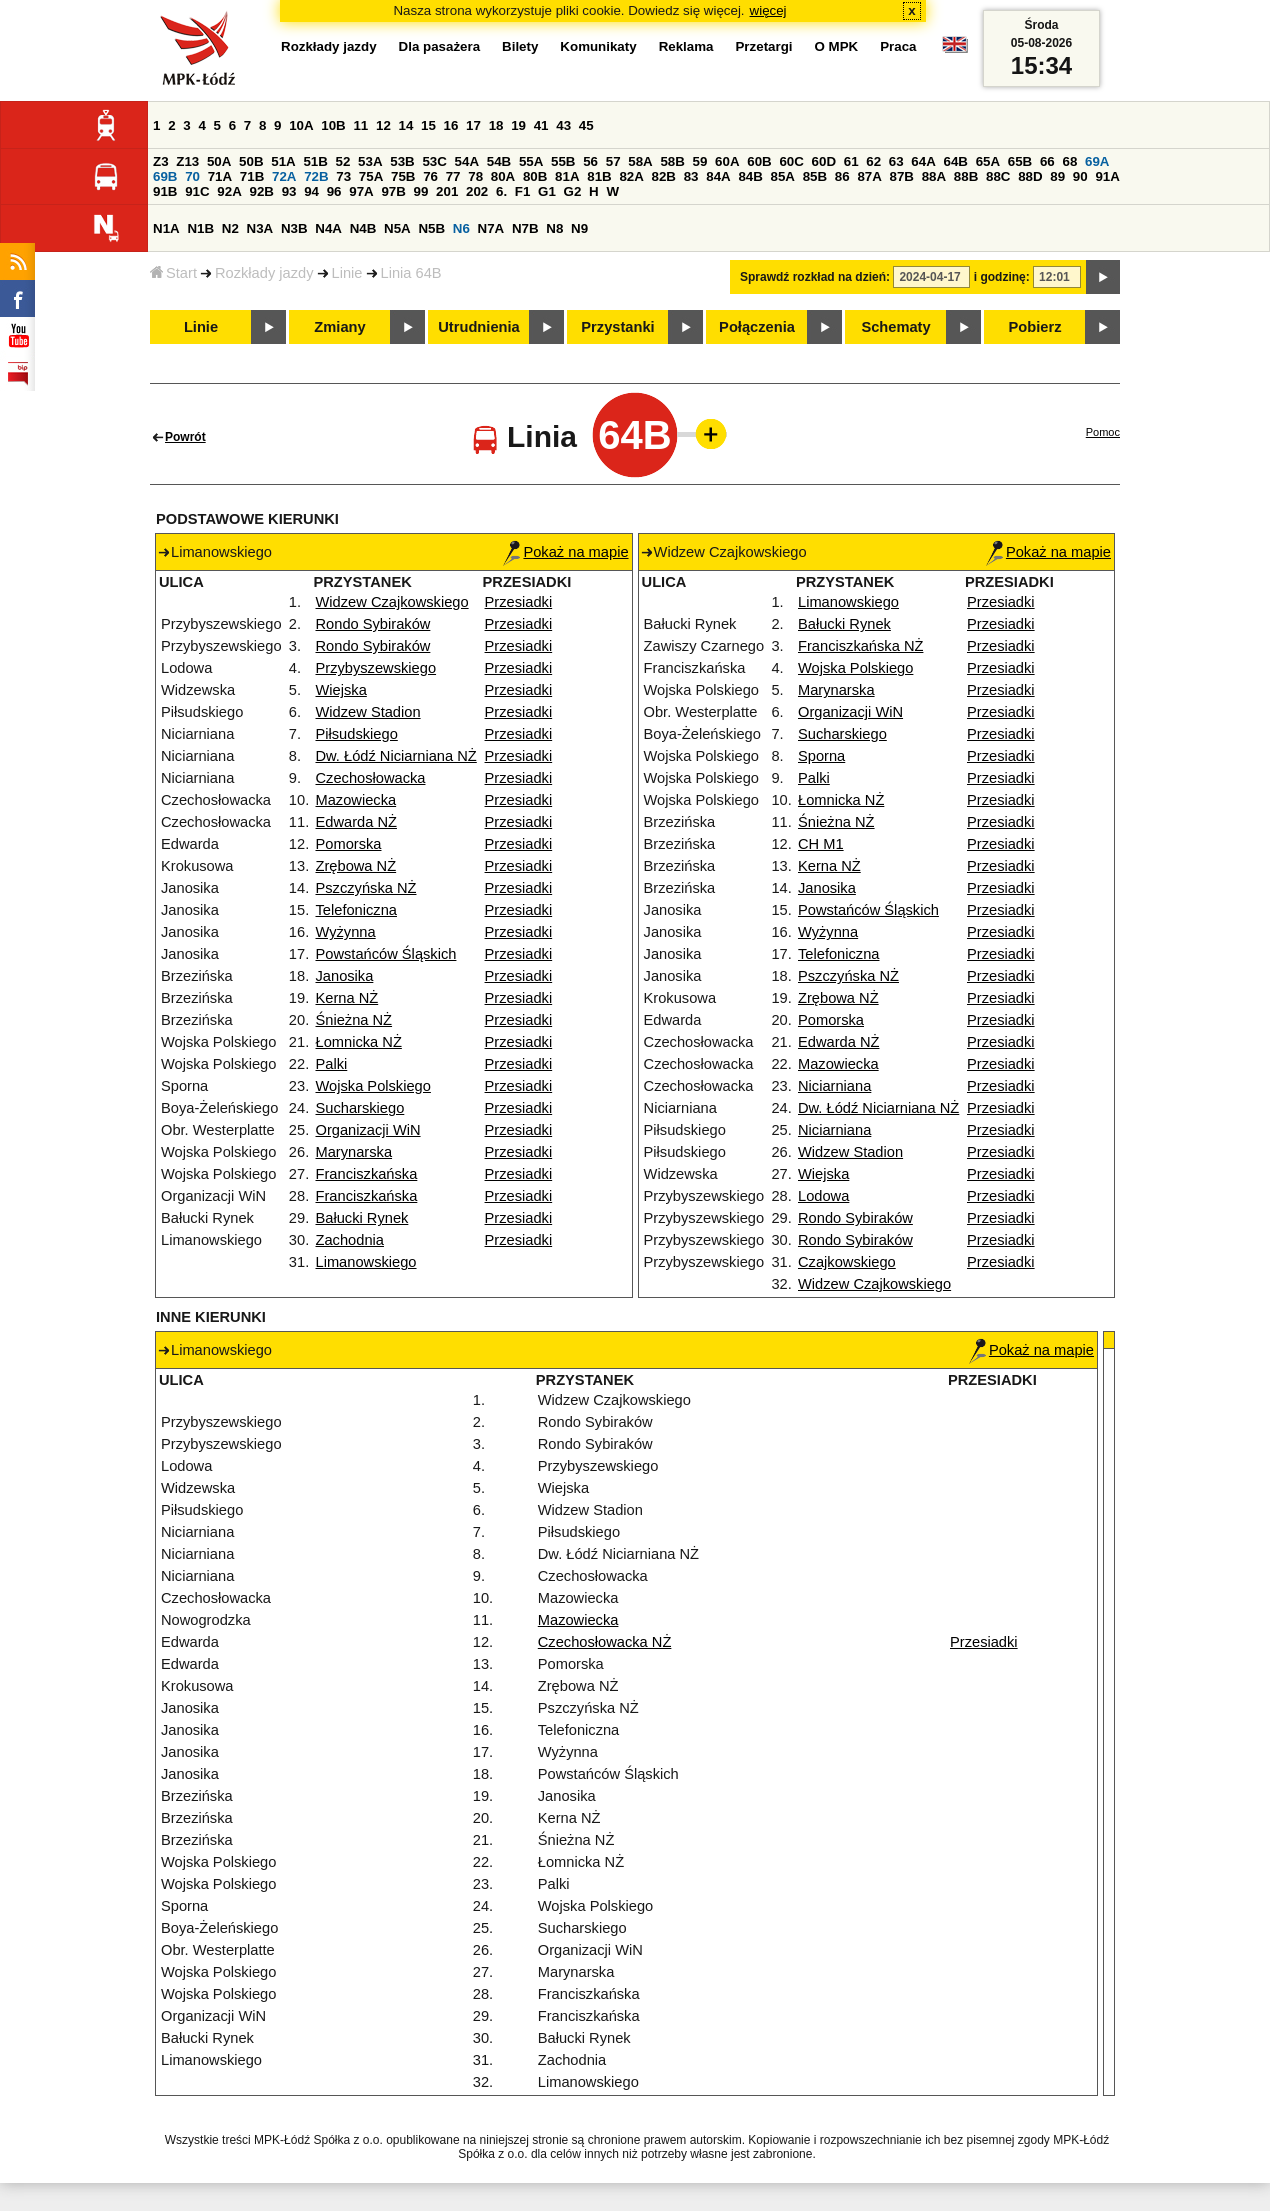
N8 (554, 228)
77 (453, 176)
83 (691, 176)
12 (383, 125)
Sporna (821, 756)
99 (421, 191)
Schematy (895, 327)
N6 (461, 228)
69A (1097, 161)
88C (998, 176)
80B (535, 176)
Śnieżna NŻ (354, 1020)
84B (750, 176)
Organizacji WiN (368, 1130)
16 (451, 125)
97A (361, 191)
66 (1047, 161)
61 (851, 161)
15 (428, 125)
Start (173, 273)
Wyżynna (346, 932)
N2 (230, 228)
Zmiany (339, 327)
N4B (363, 228)
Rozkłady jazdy (264, 273)
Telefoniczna (356, 910)
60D (824, 161)
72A (284, 176)
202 (477, 191)
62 (873, 161)
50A (219, 161)
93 (289, 191)
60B (759, 161)
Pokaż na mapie (565, 552)
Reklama (686, 46)
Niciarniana (834, 1086)
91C (197, 191)
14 (406, 125)
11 (360, 125)
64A (923, 161)
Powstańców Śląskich (386, 954)
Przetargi (763, 46)
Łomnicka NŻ (359, 1042)
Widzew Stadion (368, 712)
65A (988, 161)
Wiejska (341, 690)
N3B (294, 228)
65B (1020, 161)
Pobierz (1035, 327)
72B (316, 176)
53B (402, 161)
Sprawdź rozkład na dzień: (815, 277)
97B (393, 191)
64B (955, 161)
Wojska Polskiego (373, 1086)
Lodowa (823, 1196)
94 (311, 191)
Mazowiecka (356, 800)
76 (430, 176)
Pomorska (349, 844)
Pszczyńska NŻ (366, 888)
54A (467, 161)
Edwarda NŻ (356, 822)
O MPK (837, 46)
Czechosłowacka (371, 778)
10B (333, 125)
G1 (547, 191)
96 (334, 191)
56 (590, 161)
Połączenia (757, 327)
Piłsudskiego (357, 734)
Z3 (161, 161)
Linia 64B (411, 273)
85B (815, 176)
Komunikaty (598, 46)
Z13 (187, 161)
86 (842, 176)
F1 (523, 191)
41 (541, 125)
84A (718, 176)
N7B (525, 228)
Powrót (185, 437)
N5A (397, 228)
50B (251, 161)
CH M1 (821, 844)
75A (371, 176)
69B (165, 176)
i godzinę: (1002, 277)
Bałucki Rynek (362, 1218)
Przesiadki (519, 602)
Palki (332, 1064)
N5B (431, 228)
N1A (166, 228)
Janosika (345, 976)
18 (496, 125)
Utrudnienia (478, 327)
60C (791, 161)
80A (503, 176)
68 (1069, 161)
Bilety (520, 46)
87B (902, 176)
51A (283, 161)
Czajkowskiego (847, 1262)
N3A (260, 228)
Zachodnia (350, 1240)
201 (447, 191)
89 (1057, 176)
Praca (898, 46)
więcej (768, 10)
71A (220, 176)
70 (192, 176)
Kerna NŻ (347, 998)
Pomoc (1103, 432)
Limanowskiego (366, 1262)
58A (640, 161)
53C (434, 161)
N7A (491, 228)
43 (563, 125)
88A (934, 176)
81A (567, 176)
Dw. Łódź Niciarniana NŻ (396, 756)
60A (727, 161)
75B (403, 176)
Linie (347, 273)
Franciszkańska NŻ (860, 646)
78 (475, 176)
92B (261, 191)
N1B (200, 228)
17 (473, 125)
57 (613, 161)
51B (315, 161)
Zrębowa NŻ (356, 866)
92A (229, 191)
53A (370, 161)
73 (343, 176)
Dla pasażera (440, 46)
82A (631, 176)
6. (501, 191)
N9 (579, 228)
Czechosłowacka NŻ (605, 1642)
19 (518, 125)
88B (966, 176)
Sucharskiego (360, 1108)
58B (672, 161)
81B (599, 176)
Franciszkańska (367, 1174)
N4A (328, 228)
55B (563, 161)
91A (1107, 176)
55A (531, 161)
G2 (573, 191)
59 (700, 161)
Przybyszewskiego (376, 668)
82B (664, 176)
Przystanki (617, 327)
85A (783, 176)
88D (1030, 176)
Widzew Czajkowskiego (392, 602)
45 (586, 125)
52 (343, 161)
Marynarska (354, 1152)
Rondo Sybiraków (373, 624)
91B (165, 191)
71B (252, 176)
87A (869, 176)
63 (896, 161)
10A (301, 125)
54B (499, 161)
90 (1080, 176)
